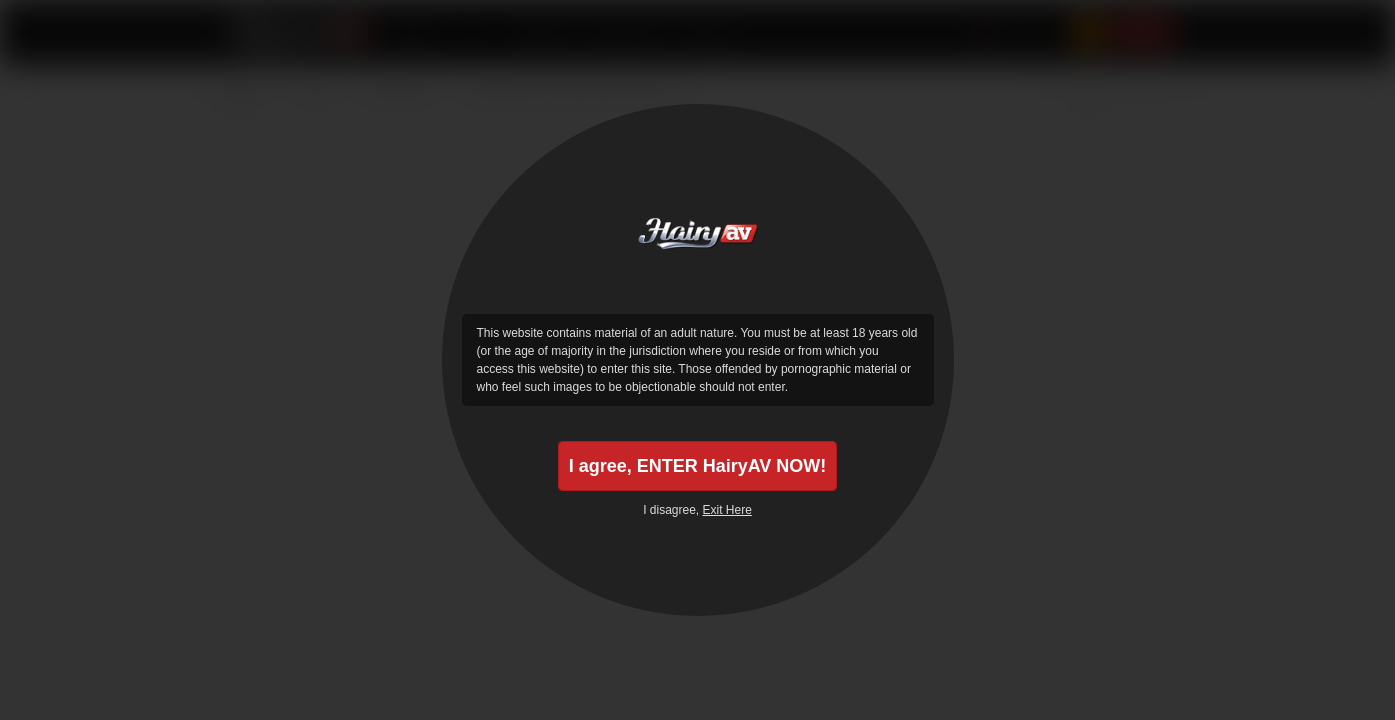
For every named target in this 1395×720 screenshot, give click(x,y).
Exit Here (727, 510)
